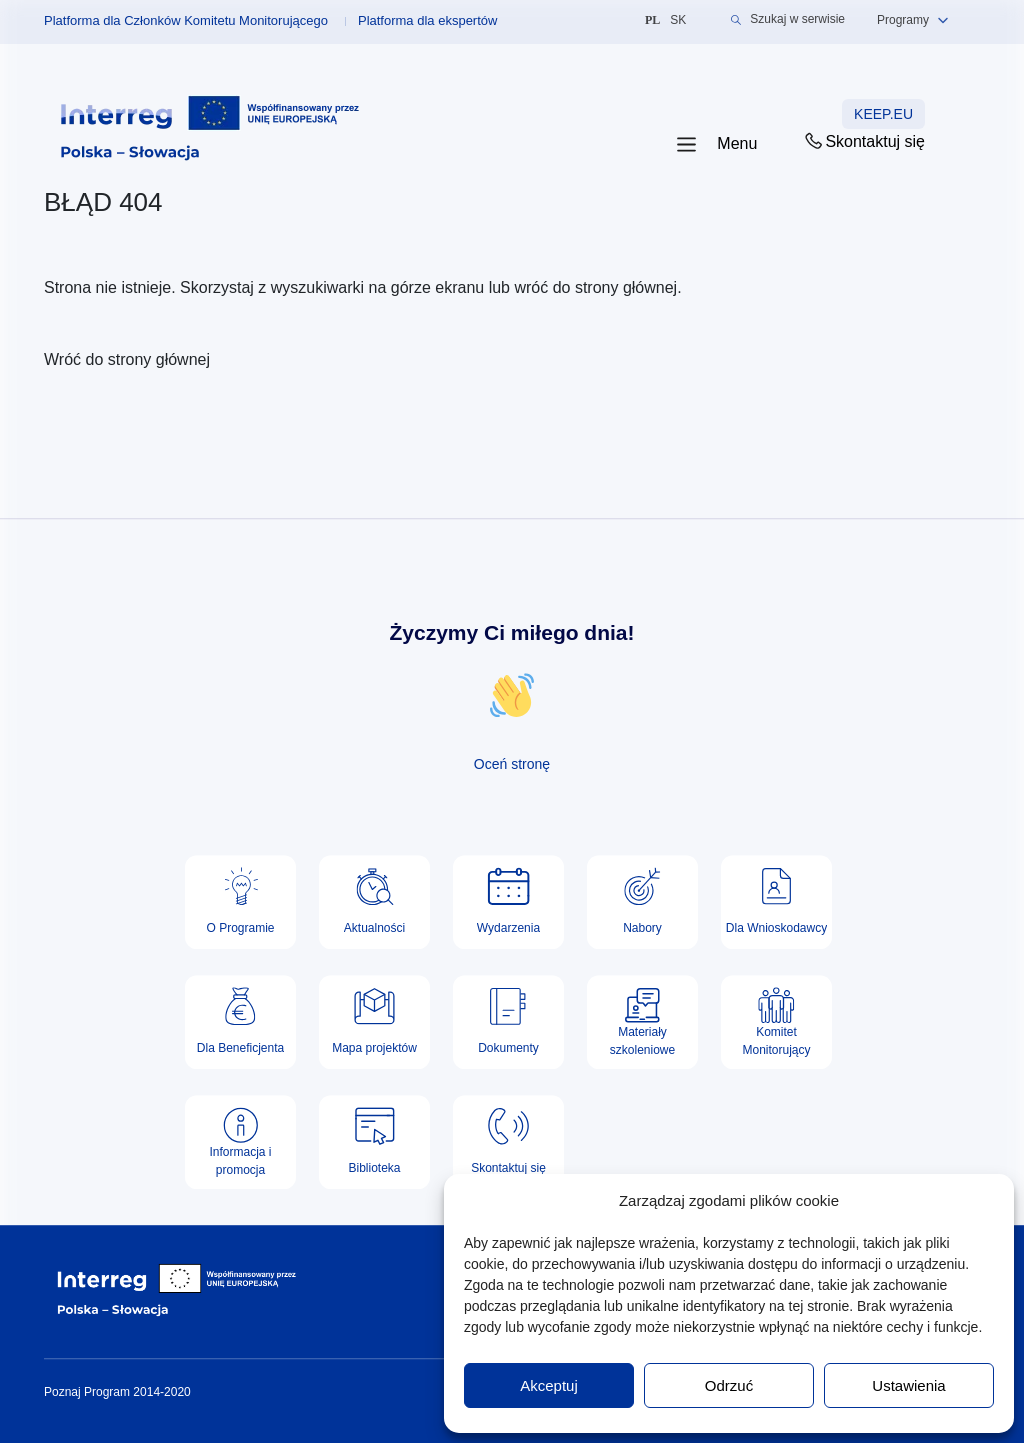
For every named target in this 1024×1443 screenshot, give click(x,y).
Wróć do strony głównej (127, 359)
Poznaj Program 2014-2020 (117, 1392)
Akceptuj (549, 1385)
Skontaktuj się (863, 141)
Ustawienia (908, 1385)
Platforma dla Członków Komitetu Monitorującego (186, 20)
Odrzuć (729, 1385)
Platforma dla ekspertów (427, 20)
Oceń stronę (512, 764)
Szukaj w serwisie (788, 19)
